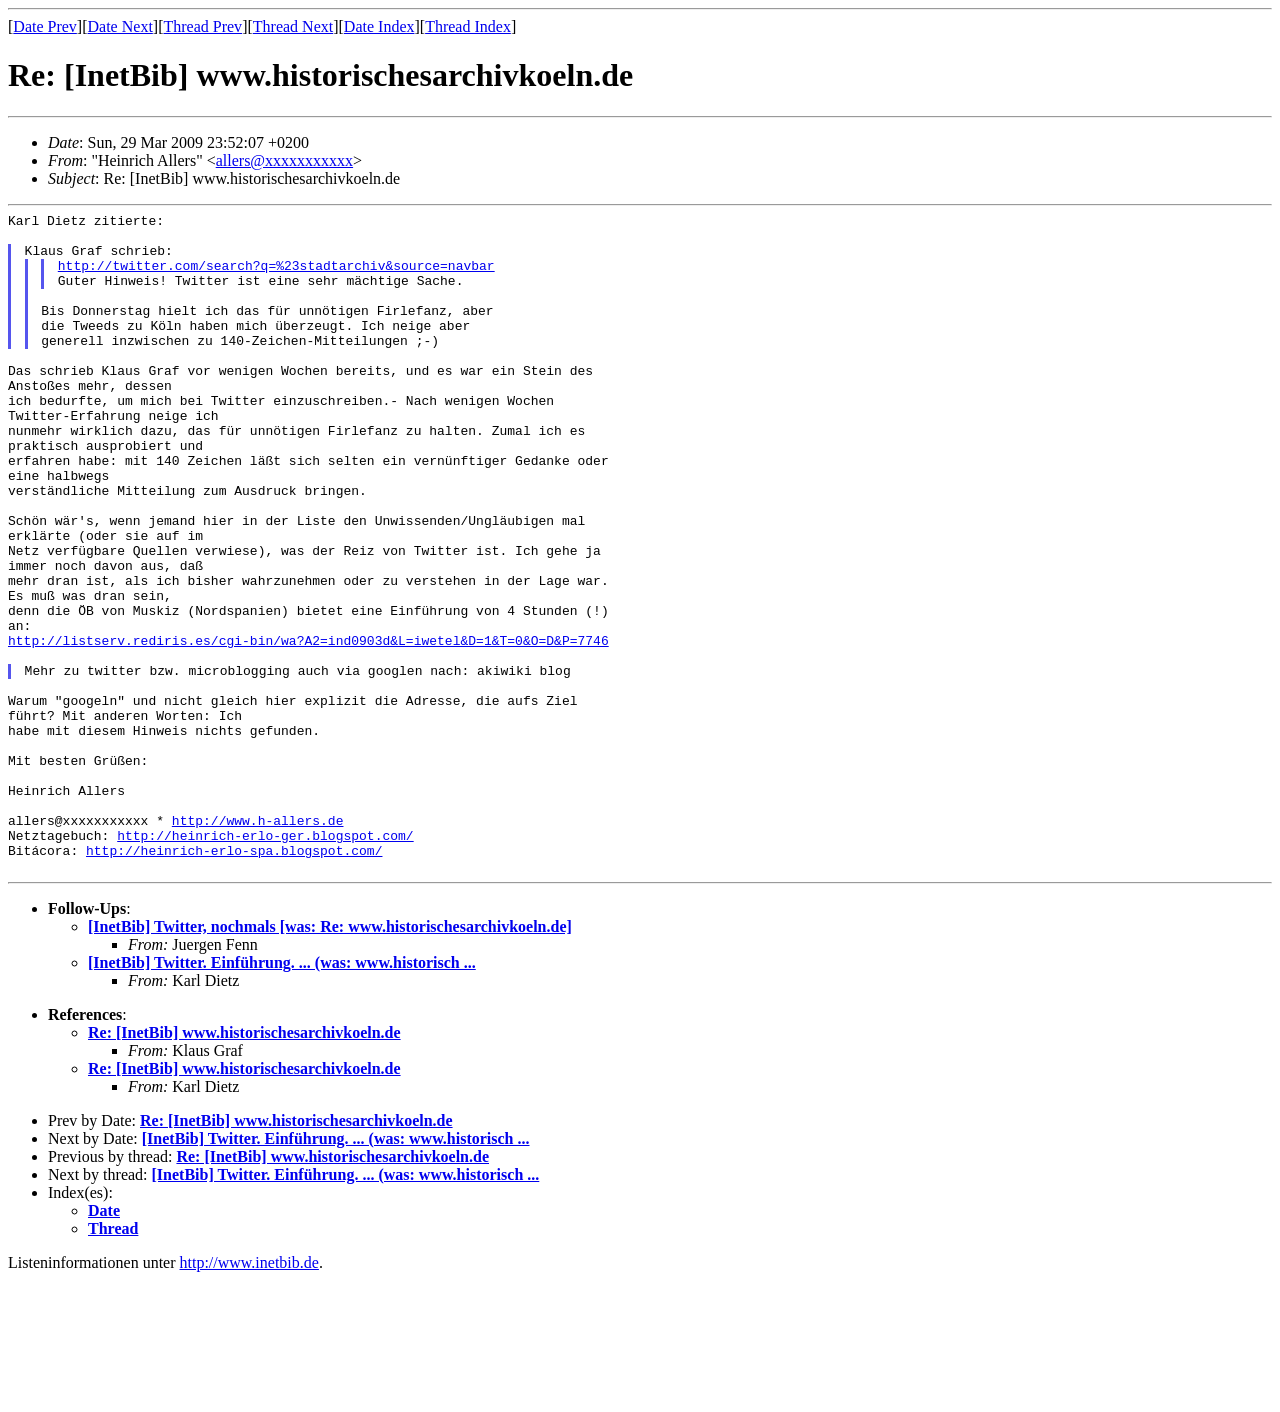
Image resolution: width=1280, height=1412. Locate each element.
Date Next (120, 26)
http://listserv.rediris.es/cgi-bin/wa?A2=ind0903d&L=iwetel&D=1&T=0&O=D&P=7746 (308, 727)
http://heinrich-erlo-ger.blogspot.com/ (265, 961)
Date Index (379, 26)
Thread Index (468, 26)
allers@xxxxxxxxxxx (284, 160)
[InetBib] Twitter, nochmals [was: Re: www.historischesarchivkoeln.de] (330, 1058)
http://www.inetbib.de (249, 1394)
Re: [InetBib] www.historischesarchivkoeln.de (244, 1164)
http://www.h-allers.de (258, 943)
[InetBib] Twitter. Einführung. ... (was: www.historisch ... (282, 1094)
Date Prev (45, 26)
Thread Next (293, 26)
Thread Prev (202, 26)
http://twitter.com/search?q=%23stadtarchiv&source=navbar (276, 277)
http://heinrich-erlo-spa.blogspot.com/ (234, 979)
